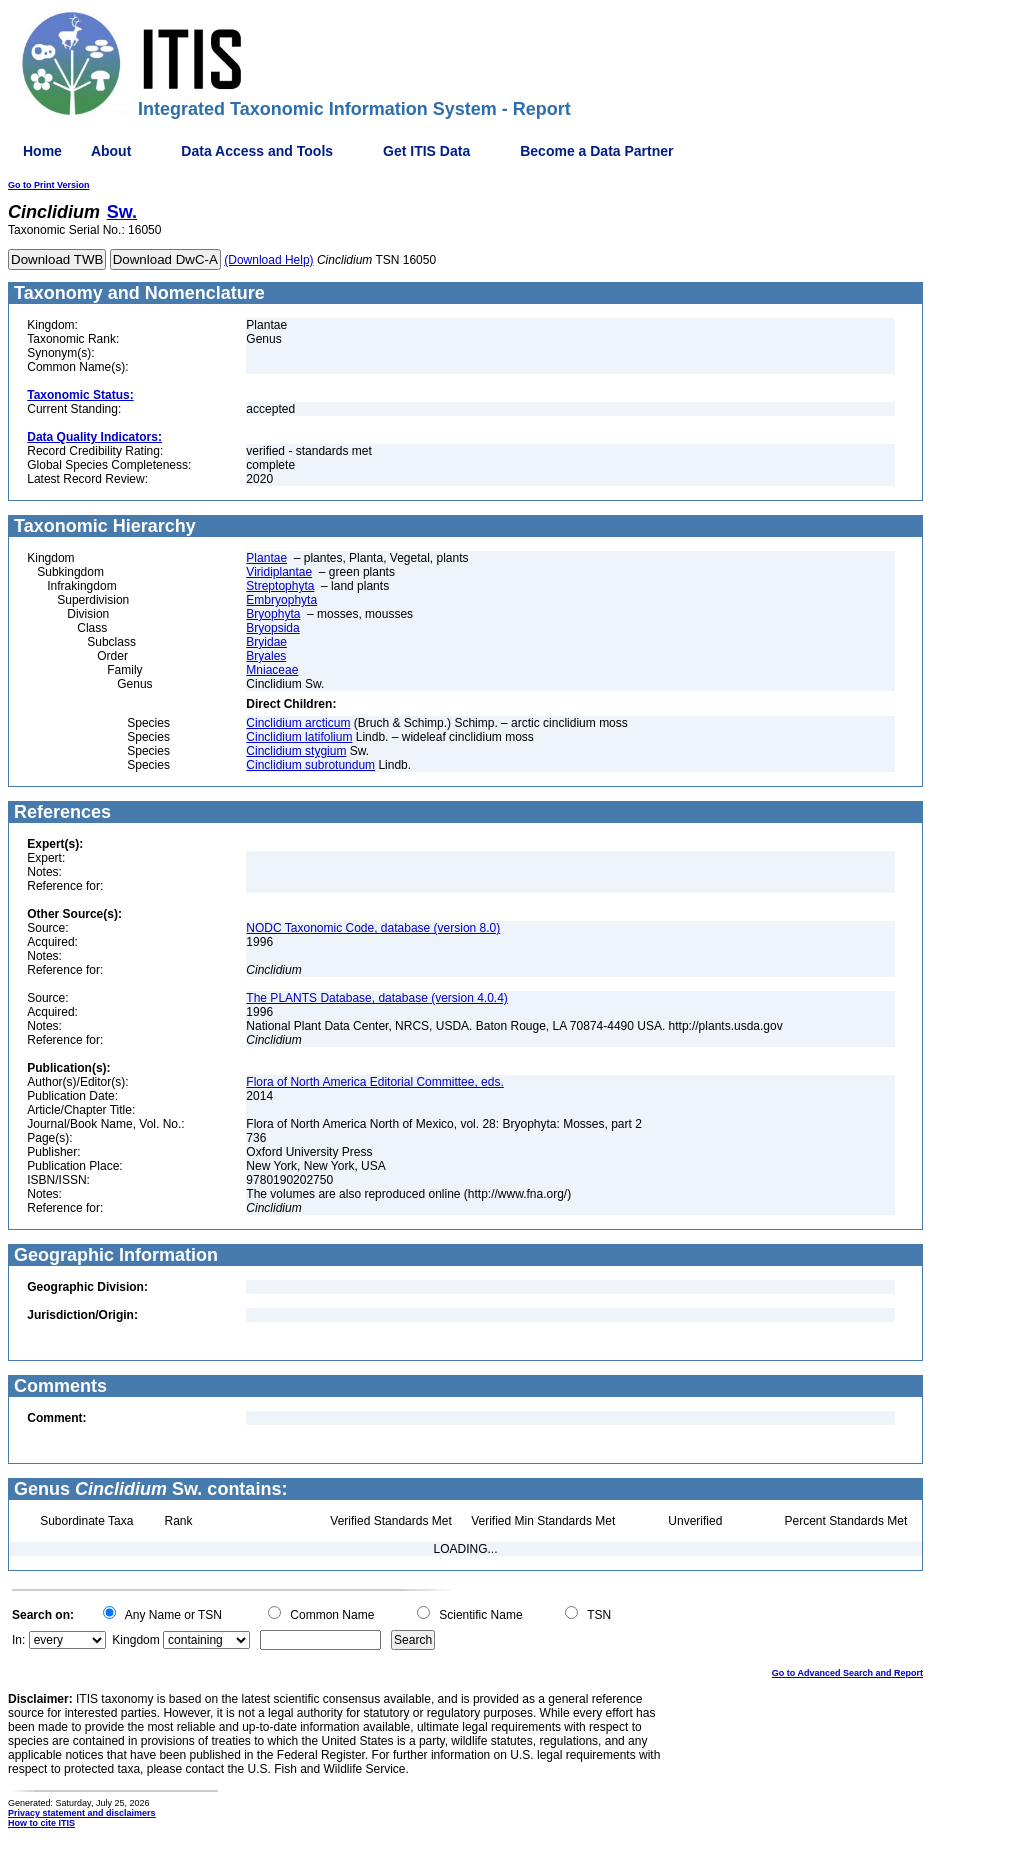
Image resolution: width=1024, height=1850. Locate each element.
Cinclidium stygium (296, 751)
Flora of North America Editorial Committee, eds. (374, 1082)
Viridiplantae (279, 572)
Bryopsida (272, 628)
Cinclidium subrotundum (310, 765)
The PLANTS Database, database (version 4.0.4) (376, 998)
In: (18, 1640)
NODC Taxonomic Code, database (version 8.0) (373, 928)
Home (42, 151)
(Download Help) (268, 260)
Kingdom (135, 1640)
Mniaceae (272, 670)
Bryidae (266, 642)
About (111, 151)
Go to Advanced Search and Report (847, 1673)
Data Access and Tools (257, 151)
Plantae (266, 558)
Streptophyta (280, 586)
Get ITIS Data (426, 151)
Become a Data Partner (596, 151)
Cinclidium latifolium (299, 737)
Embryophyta (281, 600)
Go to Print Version (49, 185)
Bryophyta (273, 614)
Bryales (266, 656)
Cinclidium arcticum (298, 723)
